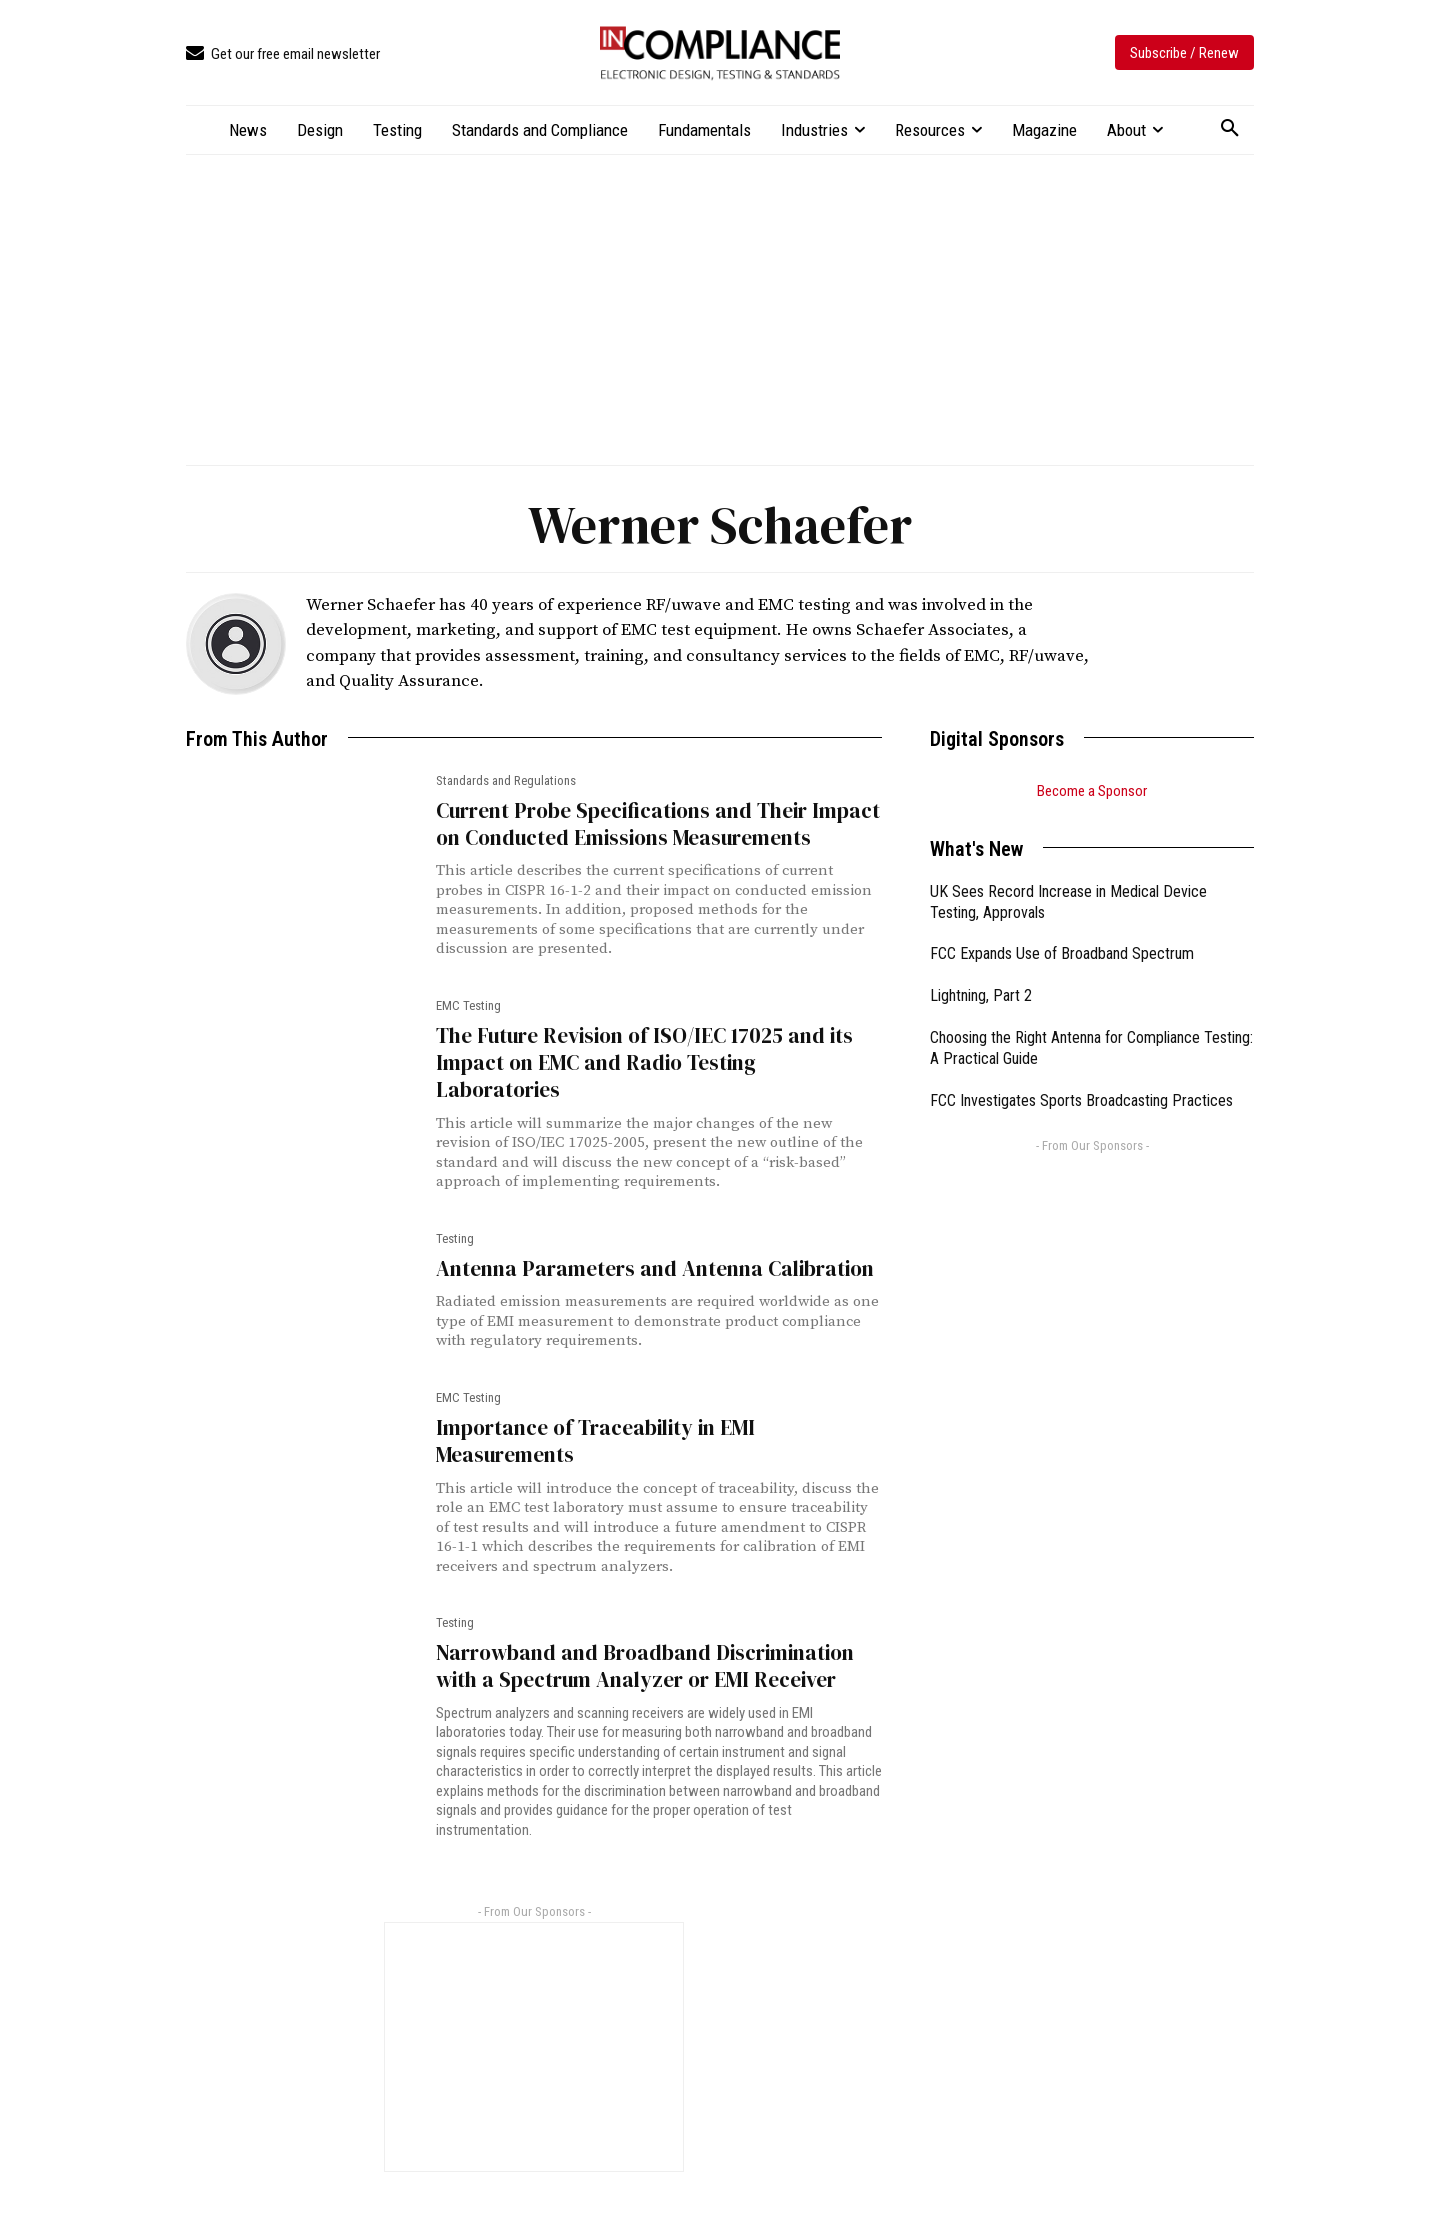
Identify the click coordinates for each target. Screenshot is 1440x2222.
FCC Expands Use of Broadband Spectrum (1062, 953)
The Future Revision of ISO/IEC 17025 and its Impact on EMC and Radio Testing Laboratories (644, 1063)
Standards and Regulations (506, 780)
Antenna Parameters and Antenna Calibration (655, 1268)
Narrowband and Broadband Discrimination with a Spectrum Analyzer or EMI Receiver (645, 1666)
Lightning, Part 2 (981, 995)
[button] (1230, 129)
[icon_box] (283, 54)
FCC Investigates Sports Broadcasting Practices (1081, 1100)
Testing (455, 1238)
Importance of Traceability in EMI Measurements (595, 1441)
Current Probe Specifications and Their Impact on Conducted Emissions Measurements (658, 824)
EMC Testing (468, 1005)
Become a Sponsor (1092, 791)
